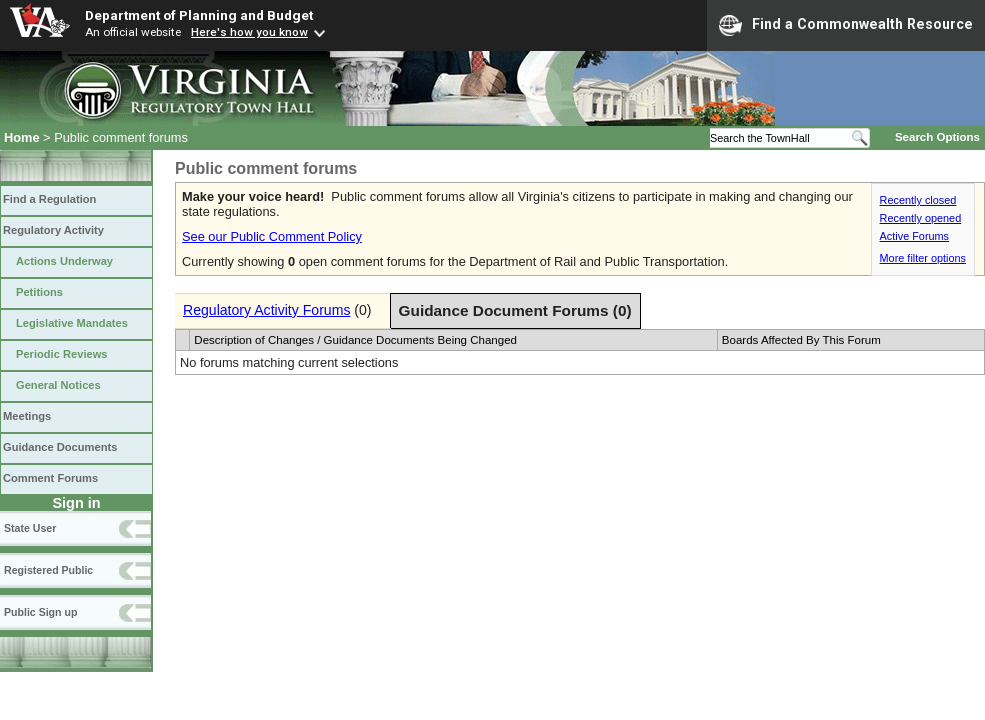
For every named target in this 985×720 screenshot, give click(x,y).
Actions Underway (64, 261)
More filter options (923, 258)
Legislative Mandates (72, 323)
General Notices (58, 385)
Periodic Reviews (62, 354)
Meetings (27, 416)
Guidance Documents (60, 447)
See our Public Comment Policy (272, 236)
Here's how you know (249, 32)
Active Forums (915, 236)
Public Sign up (40, 612)
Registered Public (48, 570)
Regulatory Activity (53, 230)
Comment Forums (50, 478)
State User (30, 528)
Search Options (937, 137)
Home (22, 137)
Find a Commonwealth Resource (846, 25)
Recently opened (921, 218)
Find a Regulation (49, 199)
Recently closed (918, 200)
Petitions (39, 292)
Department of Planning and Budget (199, 15)
